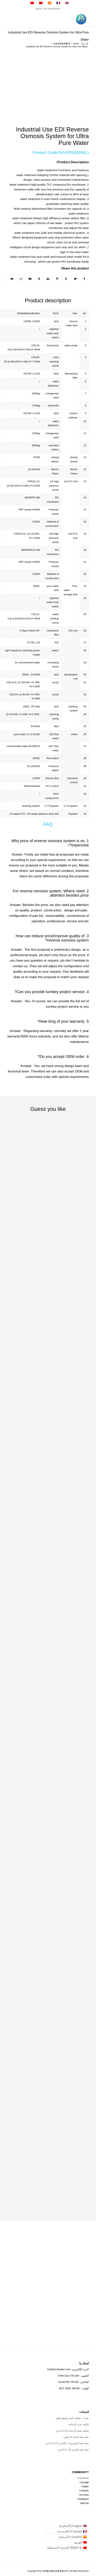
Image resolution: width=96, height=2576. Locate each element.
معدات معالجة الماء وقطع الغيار (72, 2418)
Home (76, 43)
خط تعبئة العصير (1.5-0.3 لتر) (73, 2449)
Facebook (83, 2478)
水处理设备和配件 (61, 43)
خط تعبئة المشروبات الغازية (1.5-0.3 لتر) (67, 2443)
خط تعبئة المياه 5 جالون (76, 2437)
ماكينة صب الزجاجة (79, 2424)
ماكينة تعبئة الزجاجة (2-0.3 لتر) (73, 2430)
